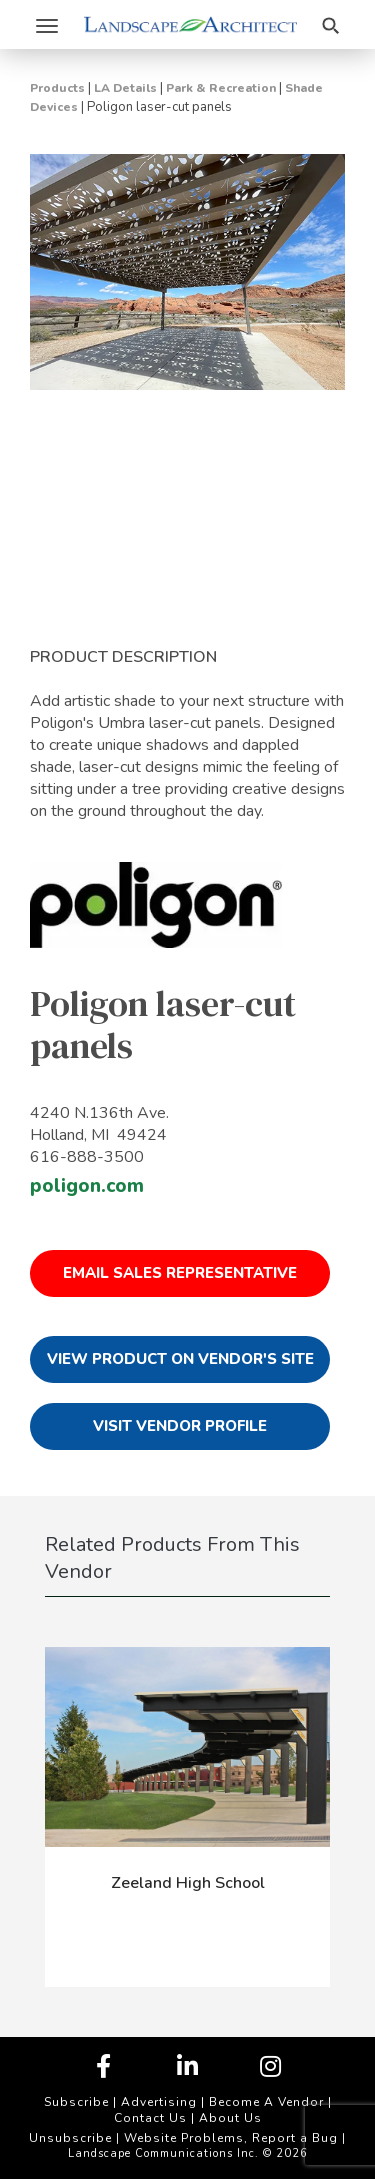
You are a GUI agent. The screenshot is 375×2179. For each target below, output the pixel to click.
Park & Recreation (221, 88)
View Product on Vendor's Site (180, 1359)
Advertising (159, 2102)
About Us (230, 2118)
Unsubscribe (70, 2138)
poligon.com (87, 1186)
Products (57, 88)
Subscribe (76, 2102)
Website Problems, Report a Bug (231, 2138)
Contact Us (150, 2118)
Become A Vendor (266, 2102)
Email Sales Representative (180, 1273)
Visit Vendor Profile (180, 1426)
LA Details (125, 88)
